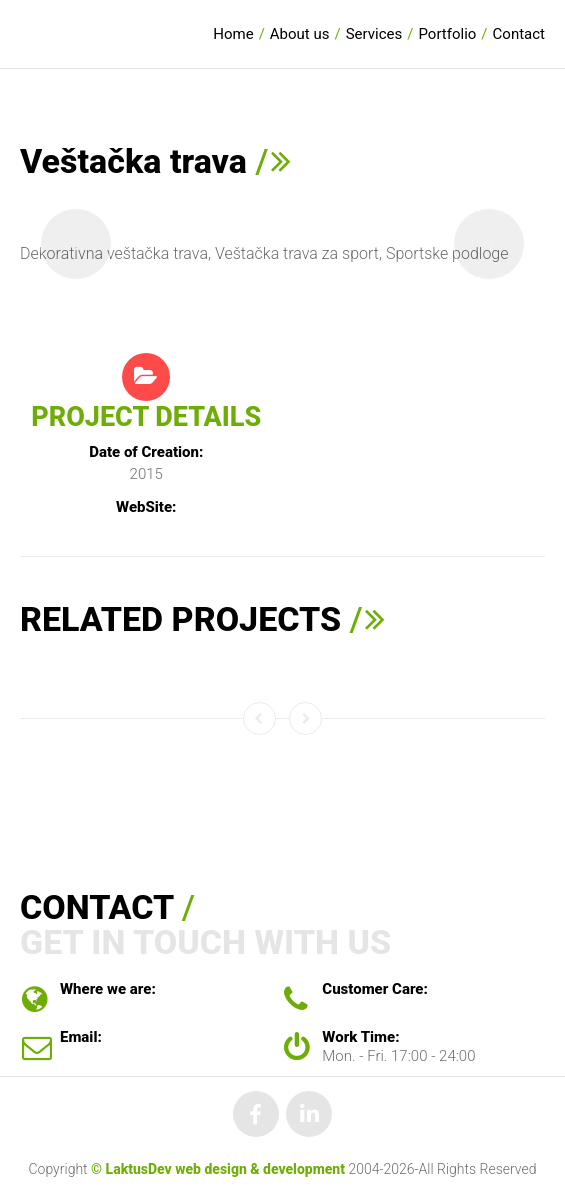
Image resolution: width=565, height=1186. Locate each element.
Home (233, 34)
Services (374, 34)
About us (300, 34)
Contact (519, 34)
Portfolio (447, 34)
